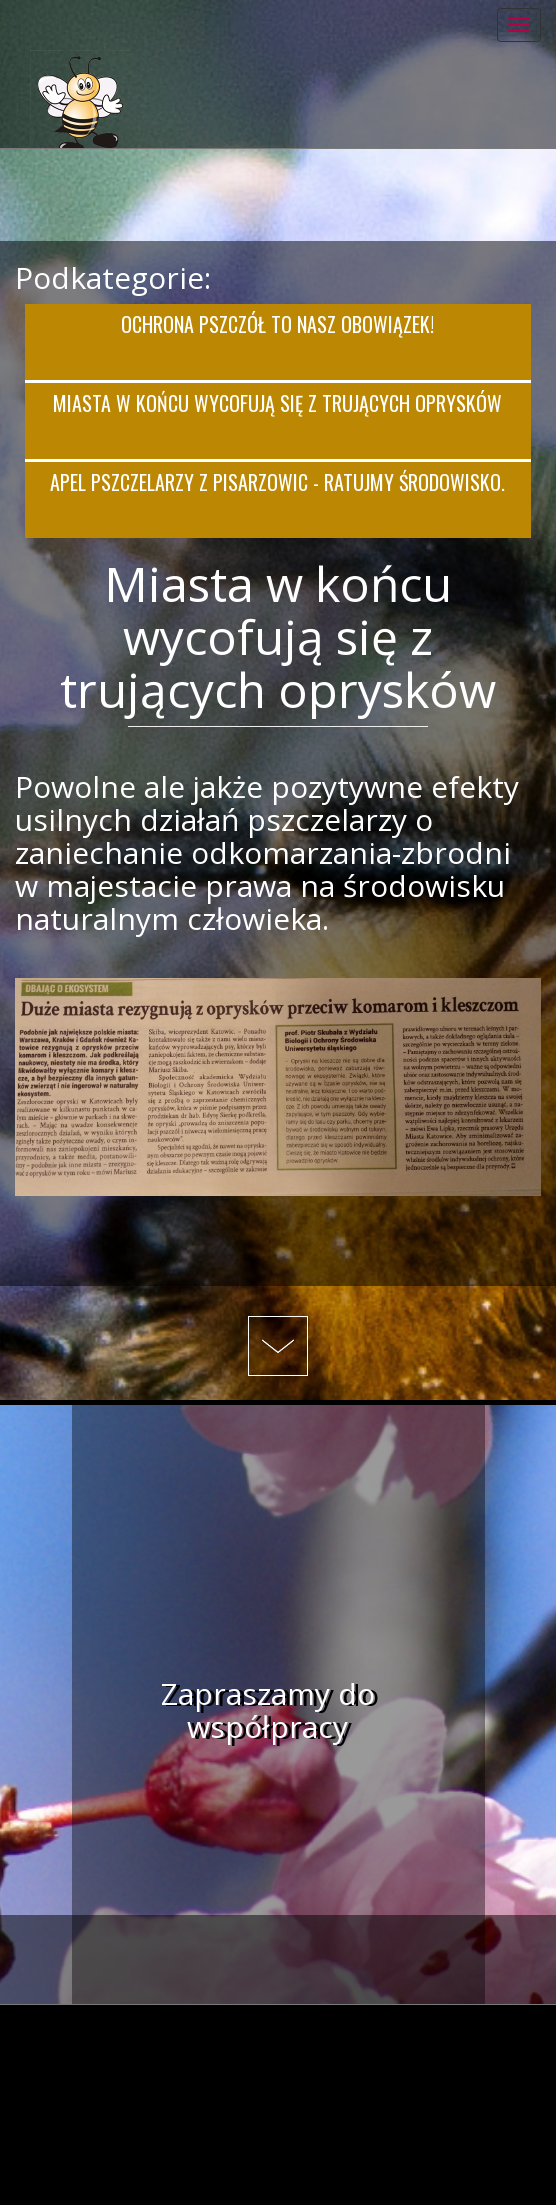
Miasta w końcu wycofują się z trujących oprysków (277, 403)
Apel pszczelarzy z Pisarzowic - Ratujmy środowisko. (277, 482)
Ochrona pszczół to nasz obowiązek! (277, 324)
